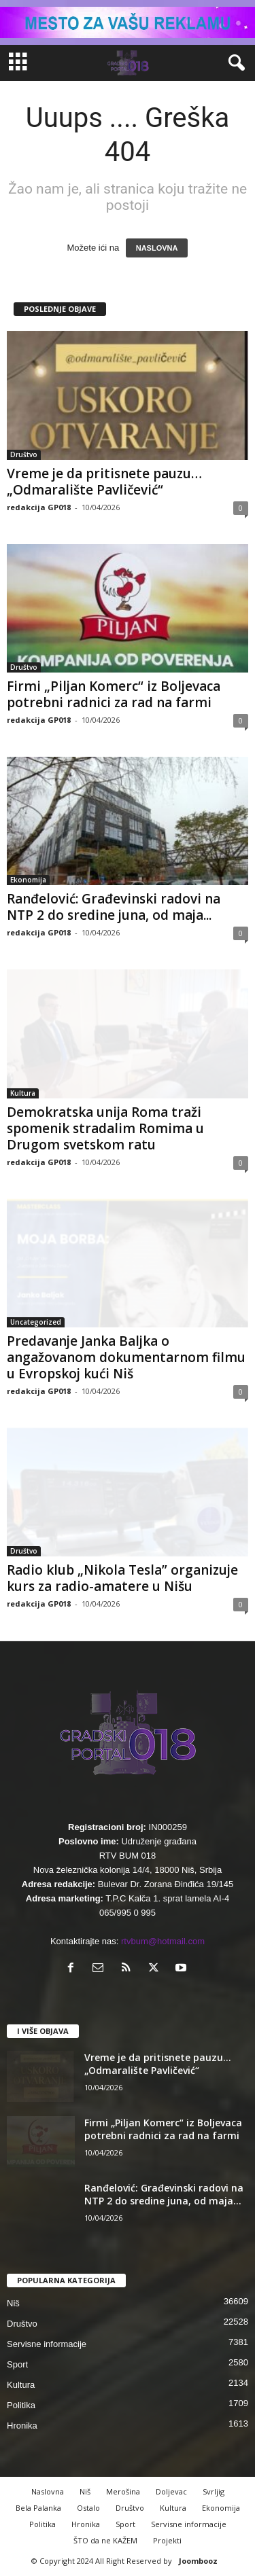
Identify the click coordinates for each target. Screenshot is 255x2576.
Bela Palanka (38, 2508)
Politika (21, 2405)
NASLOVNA (157, 248)
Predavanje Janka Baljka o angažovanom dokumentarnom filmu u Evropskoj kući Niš (126, 1357)
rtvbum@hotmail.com (163, 1941)
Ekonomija (28, 879)
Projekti (167, 2540)
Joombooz (198, 2561)
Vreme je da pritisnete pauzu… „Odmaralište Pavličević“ (104, 482)
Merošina (123, 2491)
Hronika (22, 2425)
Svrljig (213, 2491)
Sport (17, 2364)
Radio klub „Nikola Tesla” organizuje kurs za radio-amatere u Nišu (122, 1578)
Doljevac (171, 2491)
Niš (13, 2303)
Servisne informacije (46, 2344)
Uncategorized (35, 1322)
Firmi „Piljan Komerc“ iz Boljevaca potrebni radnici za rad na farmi (113, 694)
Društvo (23, 454)
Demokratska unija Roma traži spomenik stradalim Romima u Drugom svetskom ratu (105, 1128)
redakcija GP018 (39, 507)
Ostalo (88, 2508)
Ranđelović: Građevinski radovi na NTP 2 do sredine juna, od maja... (113, 907)
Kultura (22, 1093)
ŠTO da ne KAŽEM (105, 2540)
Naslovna (47, 2491)
